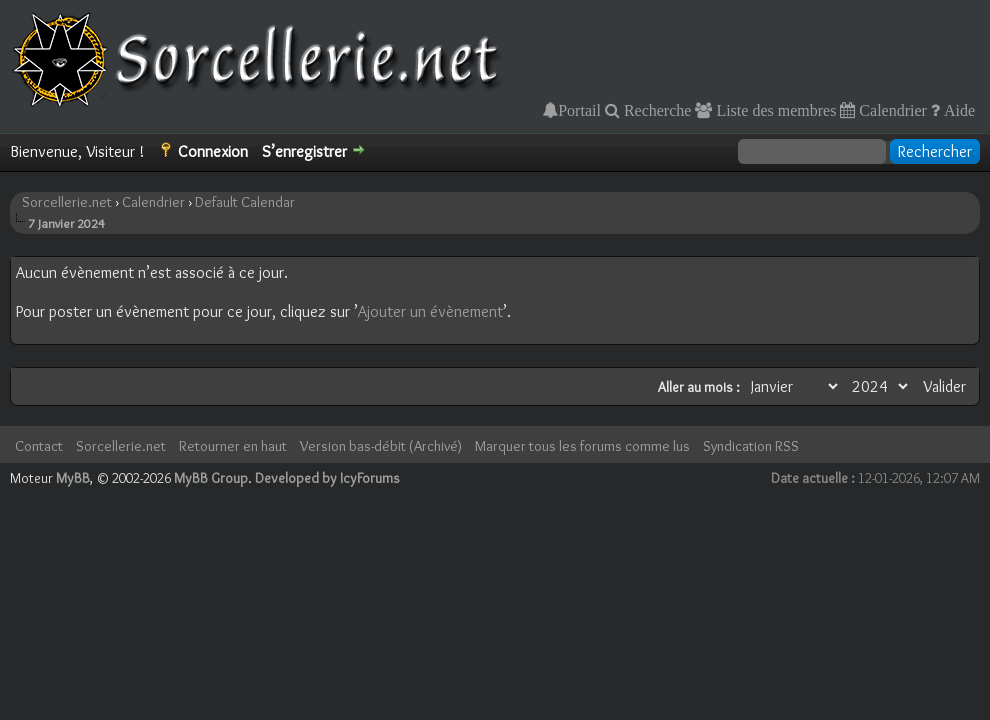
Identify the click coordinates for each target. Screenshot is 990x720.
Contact (39, 446)
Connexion (213, 151)
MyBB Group (211, 478)
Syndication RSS (751, 446)
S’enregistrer (304, 151)
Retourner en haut (233, 446)
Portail (579, 110)
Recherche (656, 110)
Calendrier (891, 110)
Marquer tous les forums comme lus (582, 446)
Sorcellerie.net (67, 202)
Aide (957, 110)
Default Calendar (245, 202)
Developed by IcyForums (327, 478)
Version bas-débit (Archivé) (381, 446)
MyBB (73, 478)
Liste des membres (774, 110)
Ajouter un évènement (430, 311)
